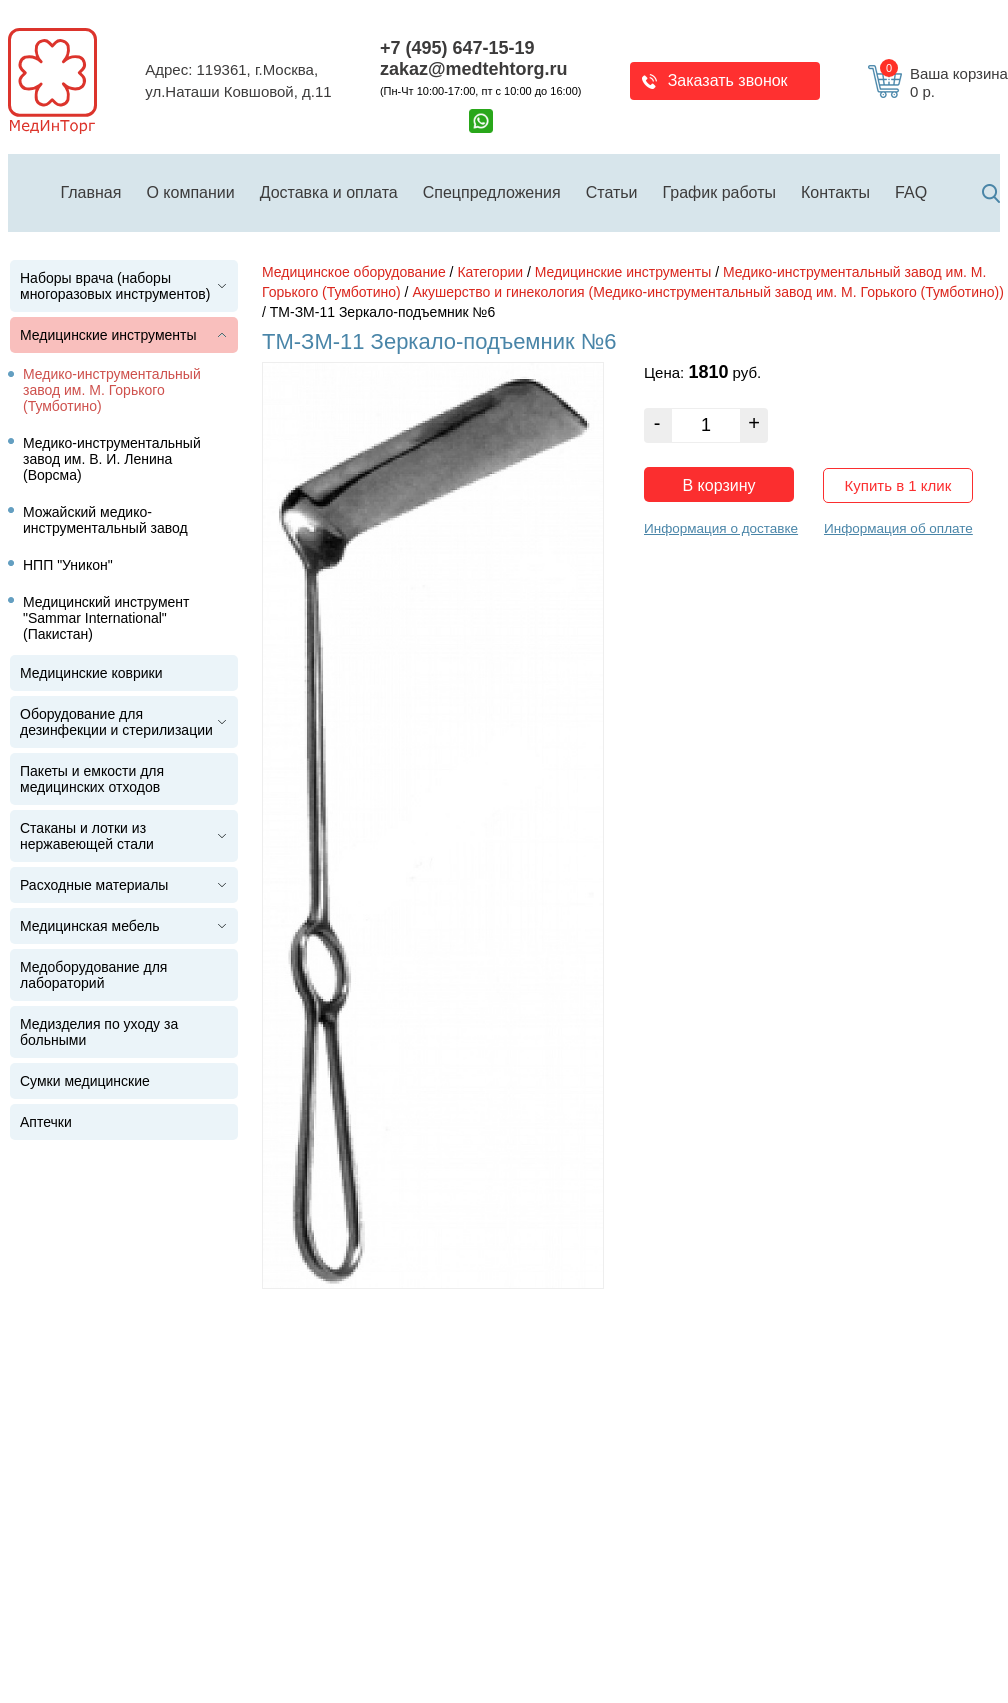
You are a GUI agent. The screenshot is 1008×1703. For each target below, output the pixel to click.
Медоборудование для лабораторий (93, 975)
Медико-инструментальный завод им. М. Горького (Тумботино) (112, 390)
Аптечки (46, 1122)
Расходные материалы (94, 885)
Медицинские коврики (91, 673)
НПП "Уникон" (68, 565)
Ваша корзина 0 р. (944, 83)
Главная (91, 192)
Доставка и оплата (329, 192)
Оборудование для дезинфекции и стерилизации (116, 722)
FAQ (911, 192)
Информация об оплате (898, 528)
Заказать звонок (728, 80)
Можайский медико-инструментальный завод (105, 520)
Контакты (835, 192)
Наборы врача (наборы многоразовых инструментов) (115, 286)
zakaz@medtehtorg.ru (474, 69)
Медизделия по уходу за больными (99, 1032)
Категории (490, 272)
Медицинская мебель (89, 926)
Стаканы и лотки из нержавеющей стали (87, 836)
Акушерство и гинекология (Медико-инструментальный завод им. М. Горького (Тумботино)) (708, 292)
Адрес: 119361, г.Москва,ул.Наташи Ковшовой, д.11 (238, 81)
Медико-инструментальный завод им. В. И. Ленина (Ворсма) (112, 459)
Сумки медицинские (85, 1081)
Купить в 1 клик (898, 485)
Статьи (612, 192)
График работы (719, 192)
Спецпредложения (492, 192)
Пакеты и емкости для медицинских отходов (92, 779)
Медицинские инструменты (108, 335)
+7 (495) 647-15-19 (457, 48)
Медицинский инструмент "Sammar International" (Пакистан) (106, 618)
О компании (190, 192)
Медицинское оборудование (354, 272)
